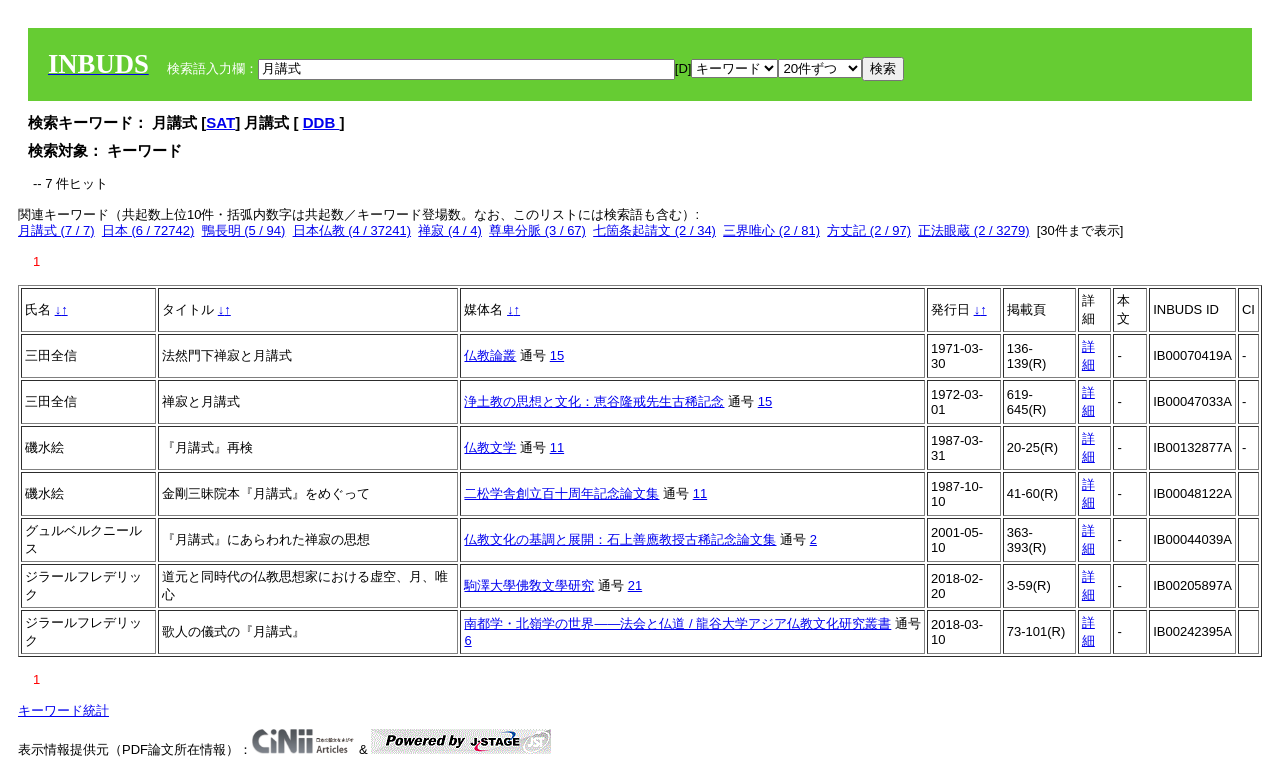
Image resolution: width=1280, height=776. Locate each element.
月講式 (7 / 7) (56, 230)
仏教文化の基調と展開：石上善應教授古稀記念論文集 (620, 539)
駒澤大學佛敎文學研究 (529, 585)
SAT (220, 122)
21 (635, 585)
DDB (321, 122)
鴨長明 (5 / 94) (244, 230)
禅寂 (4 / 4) (450, 230)
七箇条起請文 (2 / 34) (654, 230)
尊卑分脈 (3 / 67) (537, 230)
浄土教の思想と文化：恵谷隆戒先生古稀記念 (594, 401)
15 (557, 355)
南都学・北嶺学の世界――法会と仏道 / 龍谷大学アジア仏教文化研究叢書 (677, 623)
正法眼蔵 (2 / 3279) (973, 230)
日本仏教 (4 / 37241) (352, 230)
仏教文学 (490, 447)
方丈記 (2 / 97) (869, 230)
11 (557, 447)
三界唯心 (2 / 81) (771, 230)
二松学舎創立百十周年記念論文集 (561, 493)
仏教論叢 (490, 355)
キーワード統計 (63, 710)
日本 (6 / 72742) (148, 230)
